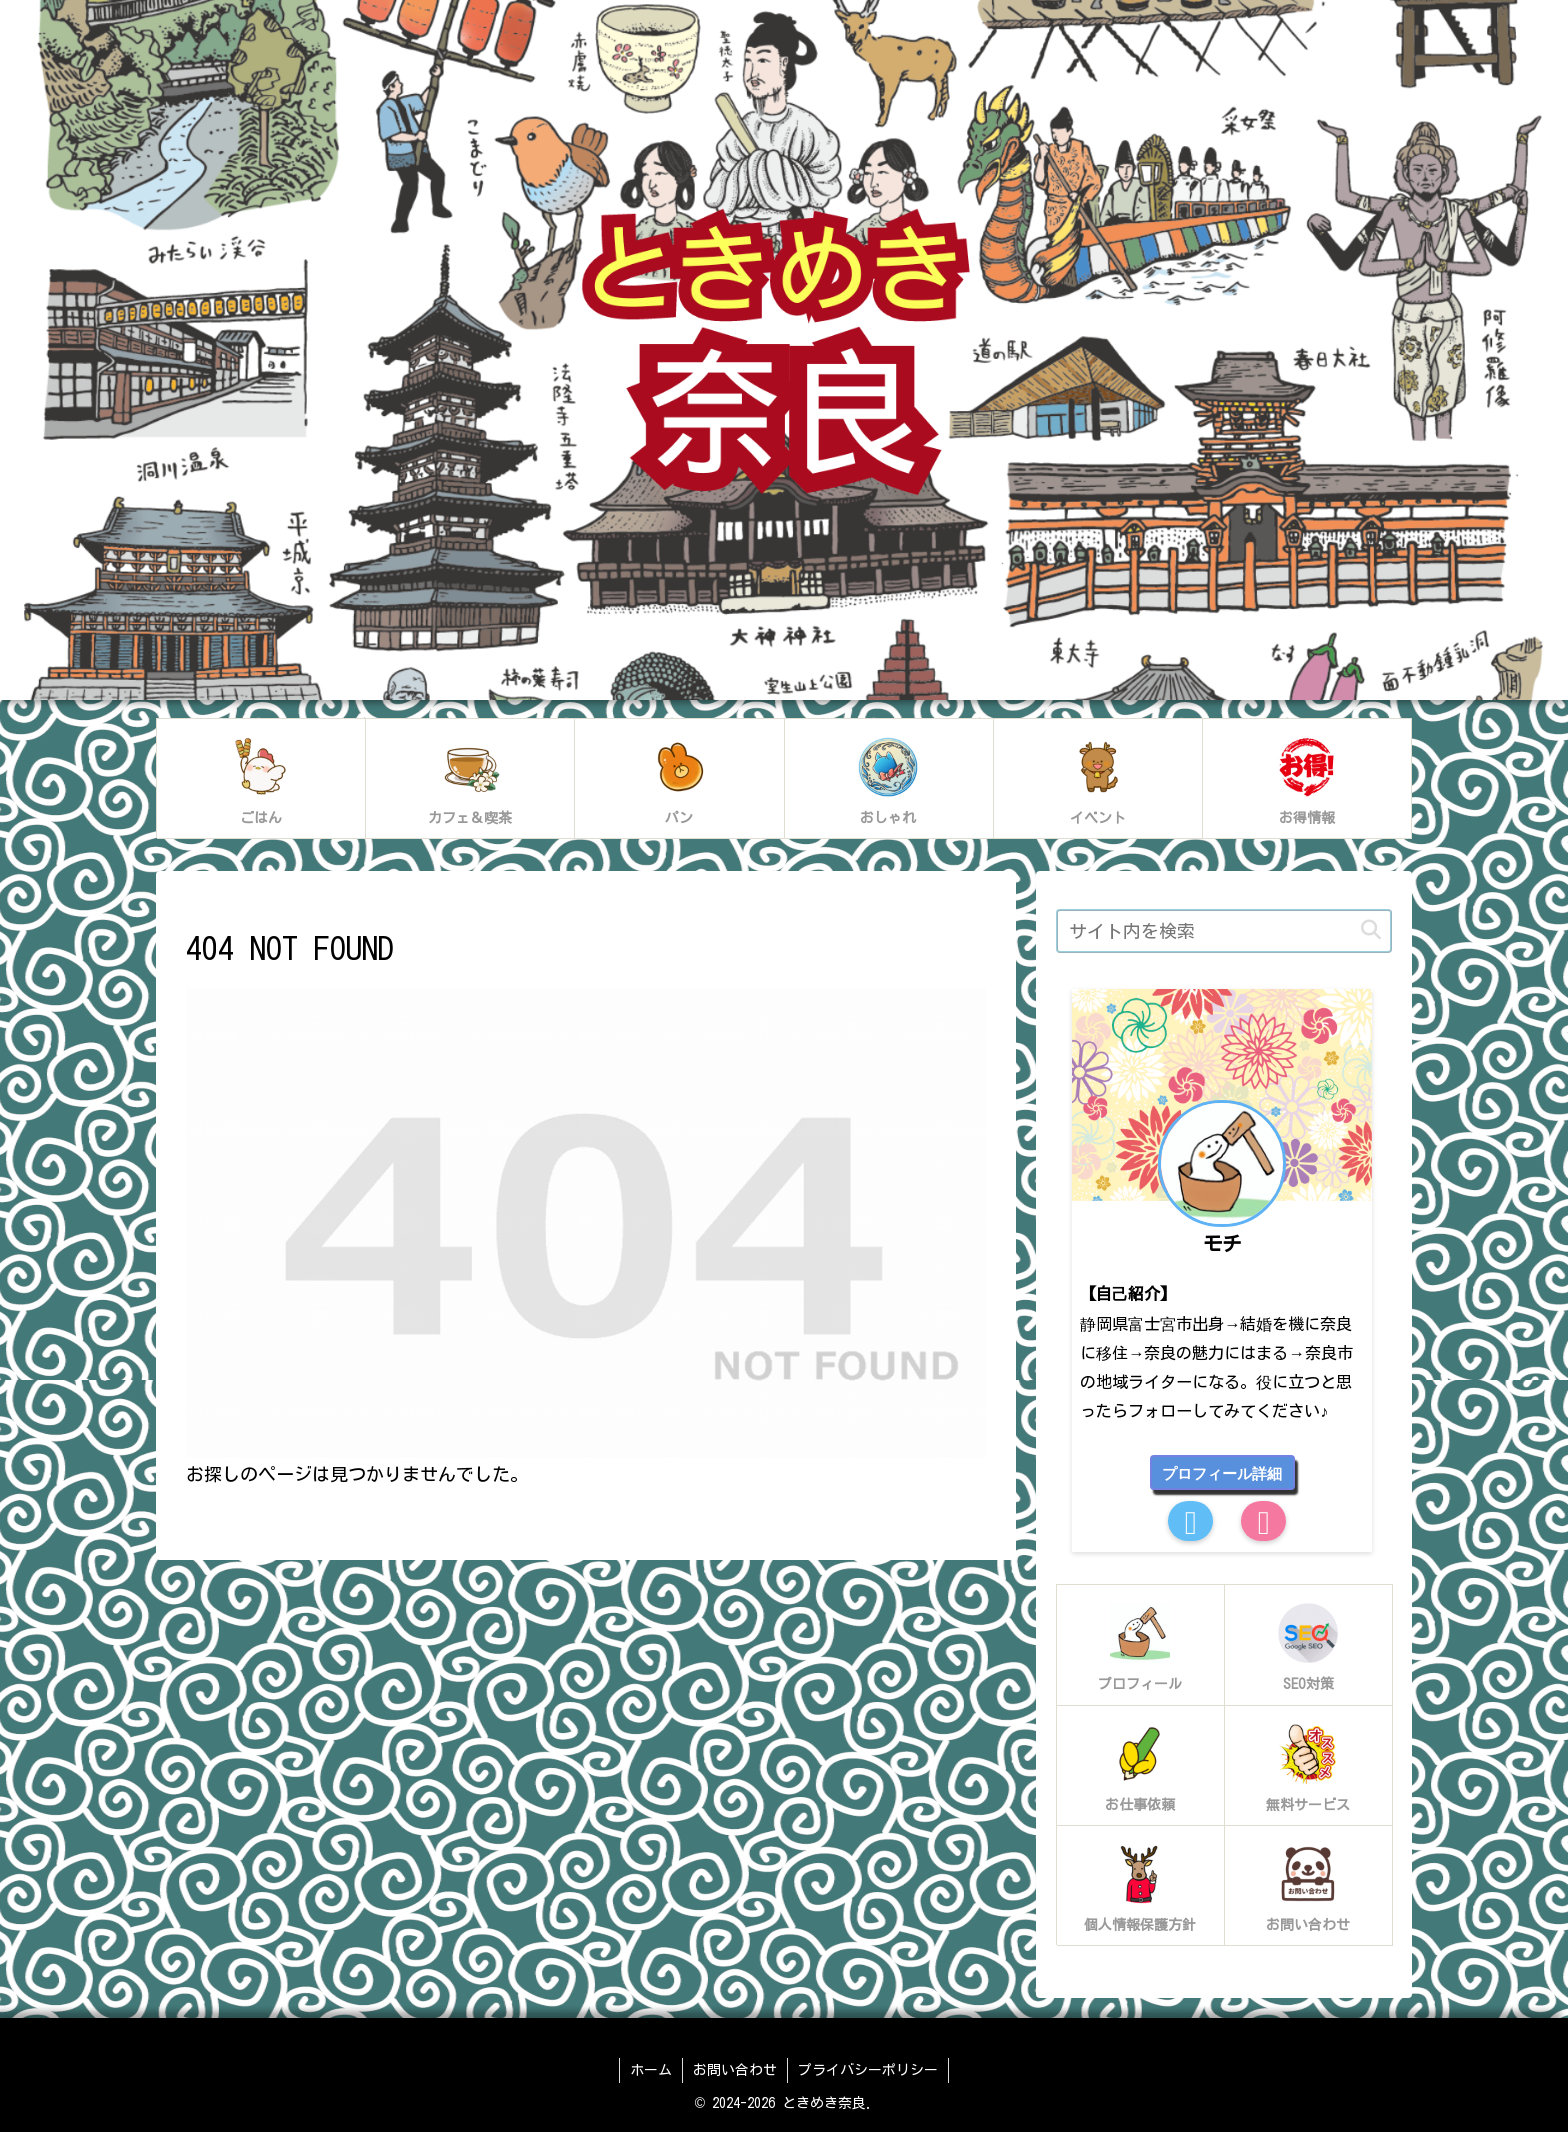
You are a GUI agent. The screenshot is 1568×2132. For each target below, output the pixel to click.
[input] (1224, 931)
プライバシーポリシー (868, 2070)
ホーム (651, 2070)
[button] (1371, 930)
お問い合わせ (735, 2070)
